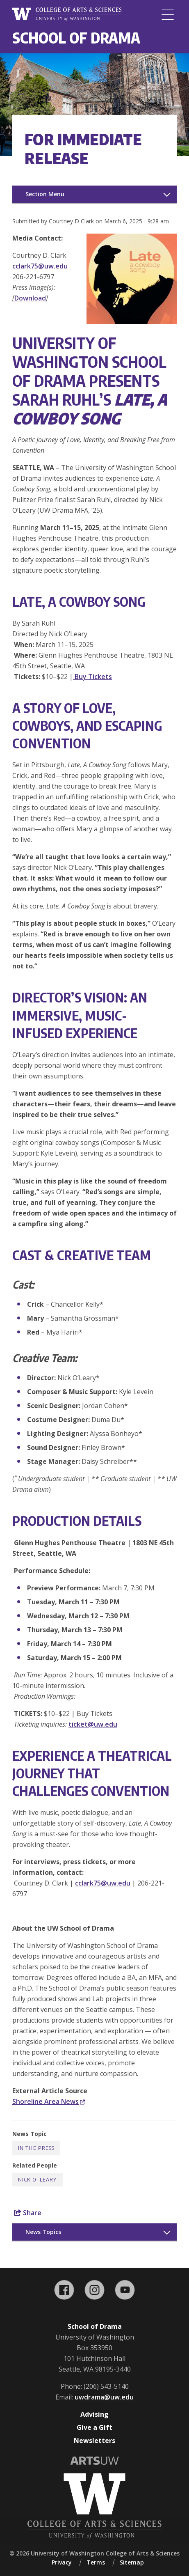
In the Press (36, 2148)
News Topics (43, 2232)
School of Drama (76, 37)
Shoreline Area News (48, 2101)
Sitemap (132, 2562)
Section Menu (44, 194)
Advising (94, 2414)
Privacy (62, 2562)
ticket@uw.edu (92, 1724)
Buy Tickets (92, 676)
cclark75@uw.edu (40, 266)
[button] (132, 321)
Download (30, 298)
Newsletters (94, 2440)
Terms (96, 2562)
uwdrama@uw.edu (104, 2397)
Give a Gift (94, 2427)
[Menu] (168, 14)
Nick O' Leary (37, 2180)
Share (27, 2212)
